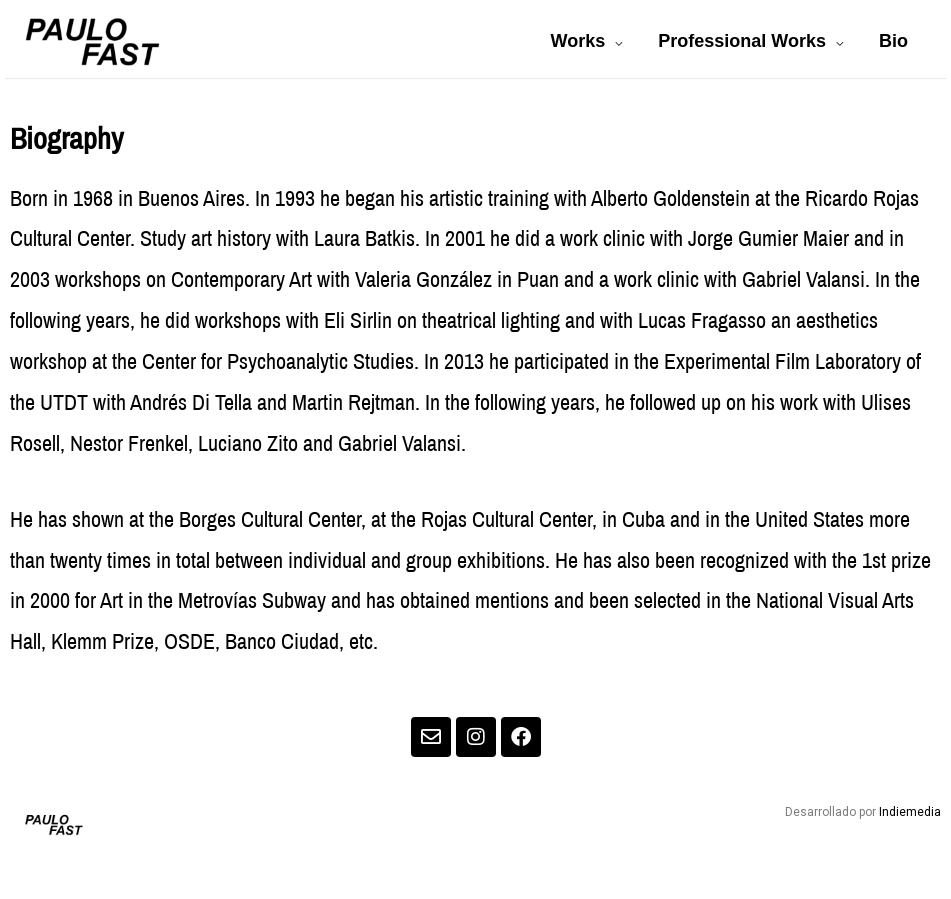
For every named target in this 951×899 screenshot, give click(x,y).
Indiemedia (910, 812)
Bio (893, 41)
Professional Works (742, 41)
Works (578, 41)
